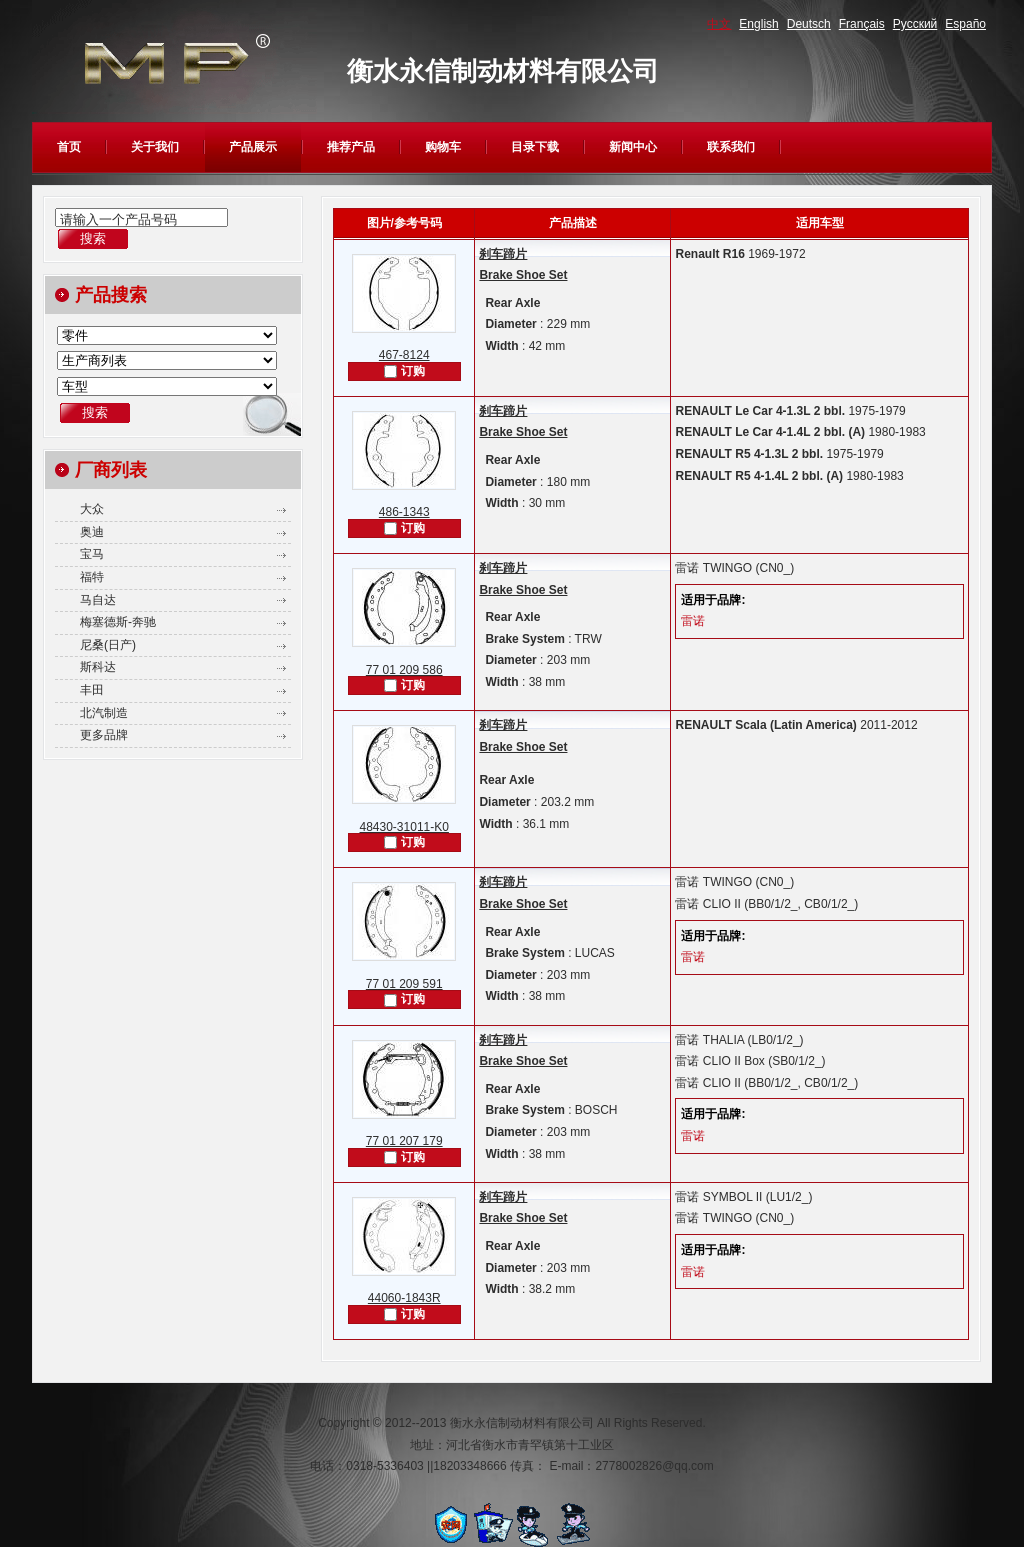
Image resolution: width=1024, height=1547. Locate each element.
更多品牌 (104, 735)
